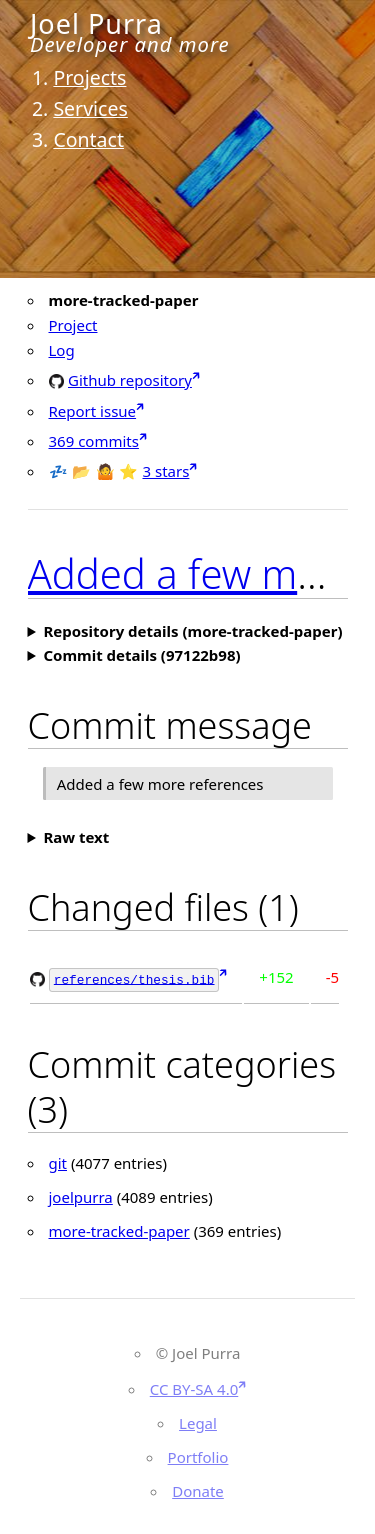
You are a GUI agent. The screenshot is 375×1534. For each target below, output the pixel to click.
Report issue (93, 411)
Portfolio (198, 1456)
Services (90, 108)
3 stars (166, 471)
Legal (198, 1422)
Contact (88, 139)
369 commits (94, 441)
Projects (89, 77)
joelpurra (81, 1195)
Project (73, 325)
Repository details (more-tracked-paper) (192, 631)
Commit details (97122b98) (141, 655)
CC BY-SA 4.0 (194, 1388)
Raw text (76, 837)
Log (62, 350)
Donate (198, 1490)
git (58, 1161)
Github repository (130, 379)
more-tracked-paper (119, 1229)
